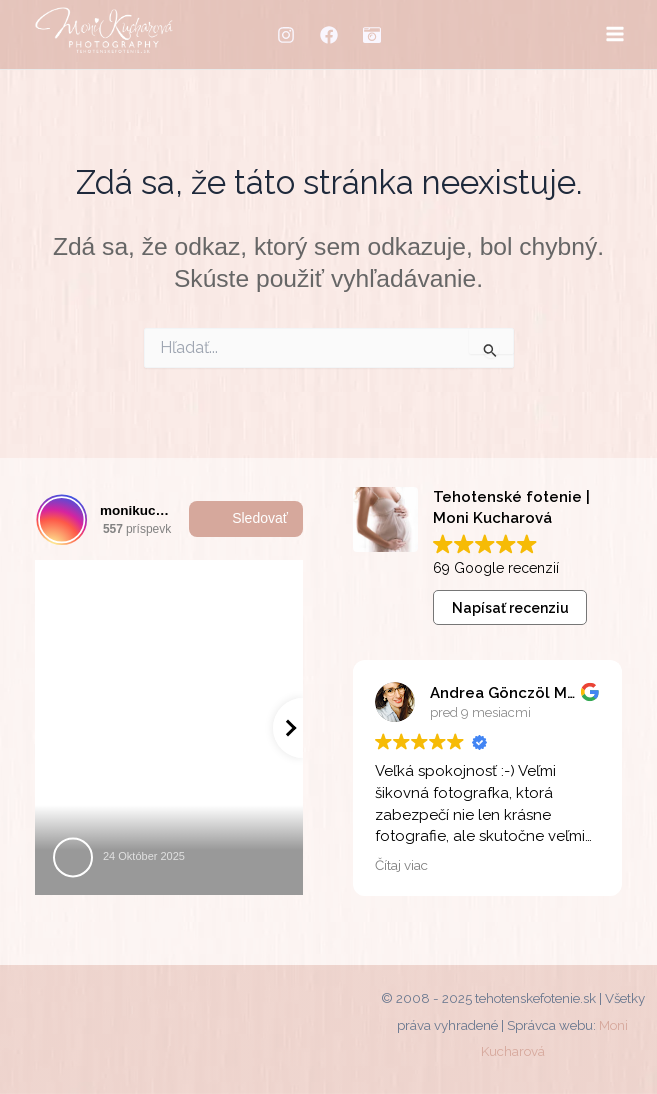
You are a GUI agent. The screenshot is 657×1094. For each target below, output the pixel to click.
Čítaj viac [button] (401, 865)
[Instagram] (286, 35)
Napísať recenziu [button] (510, 608)
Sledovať (246, 519)
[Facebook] (329, 35)
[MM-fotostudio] (372, 35)
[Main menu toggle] (614, 34)
